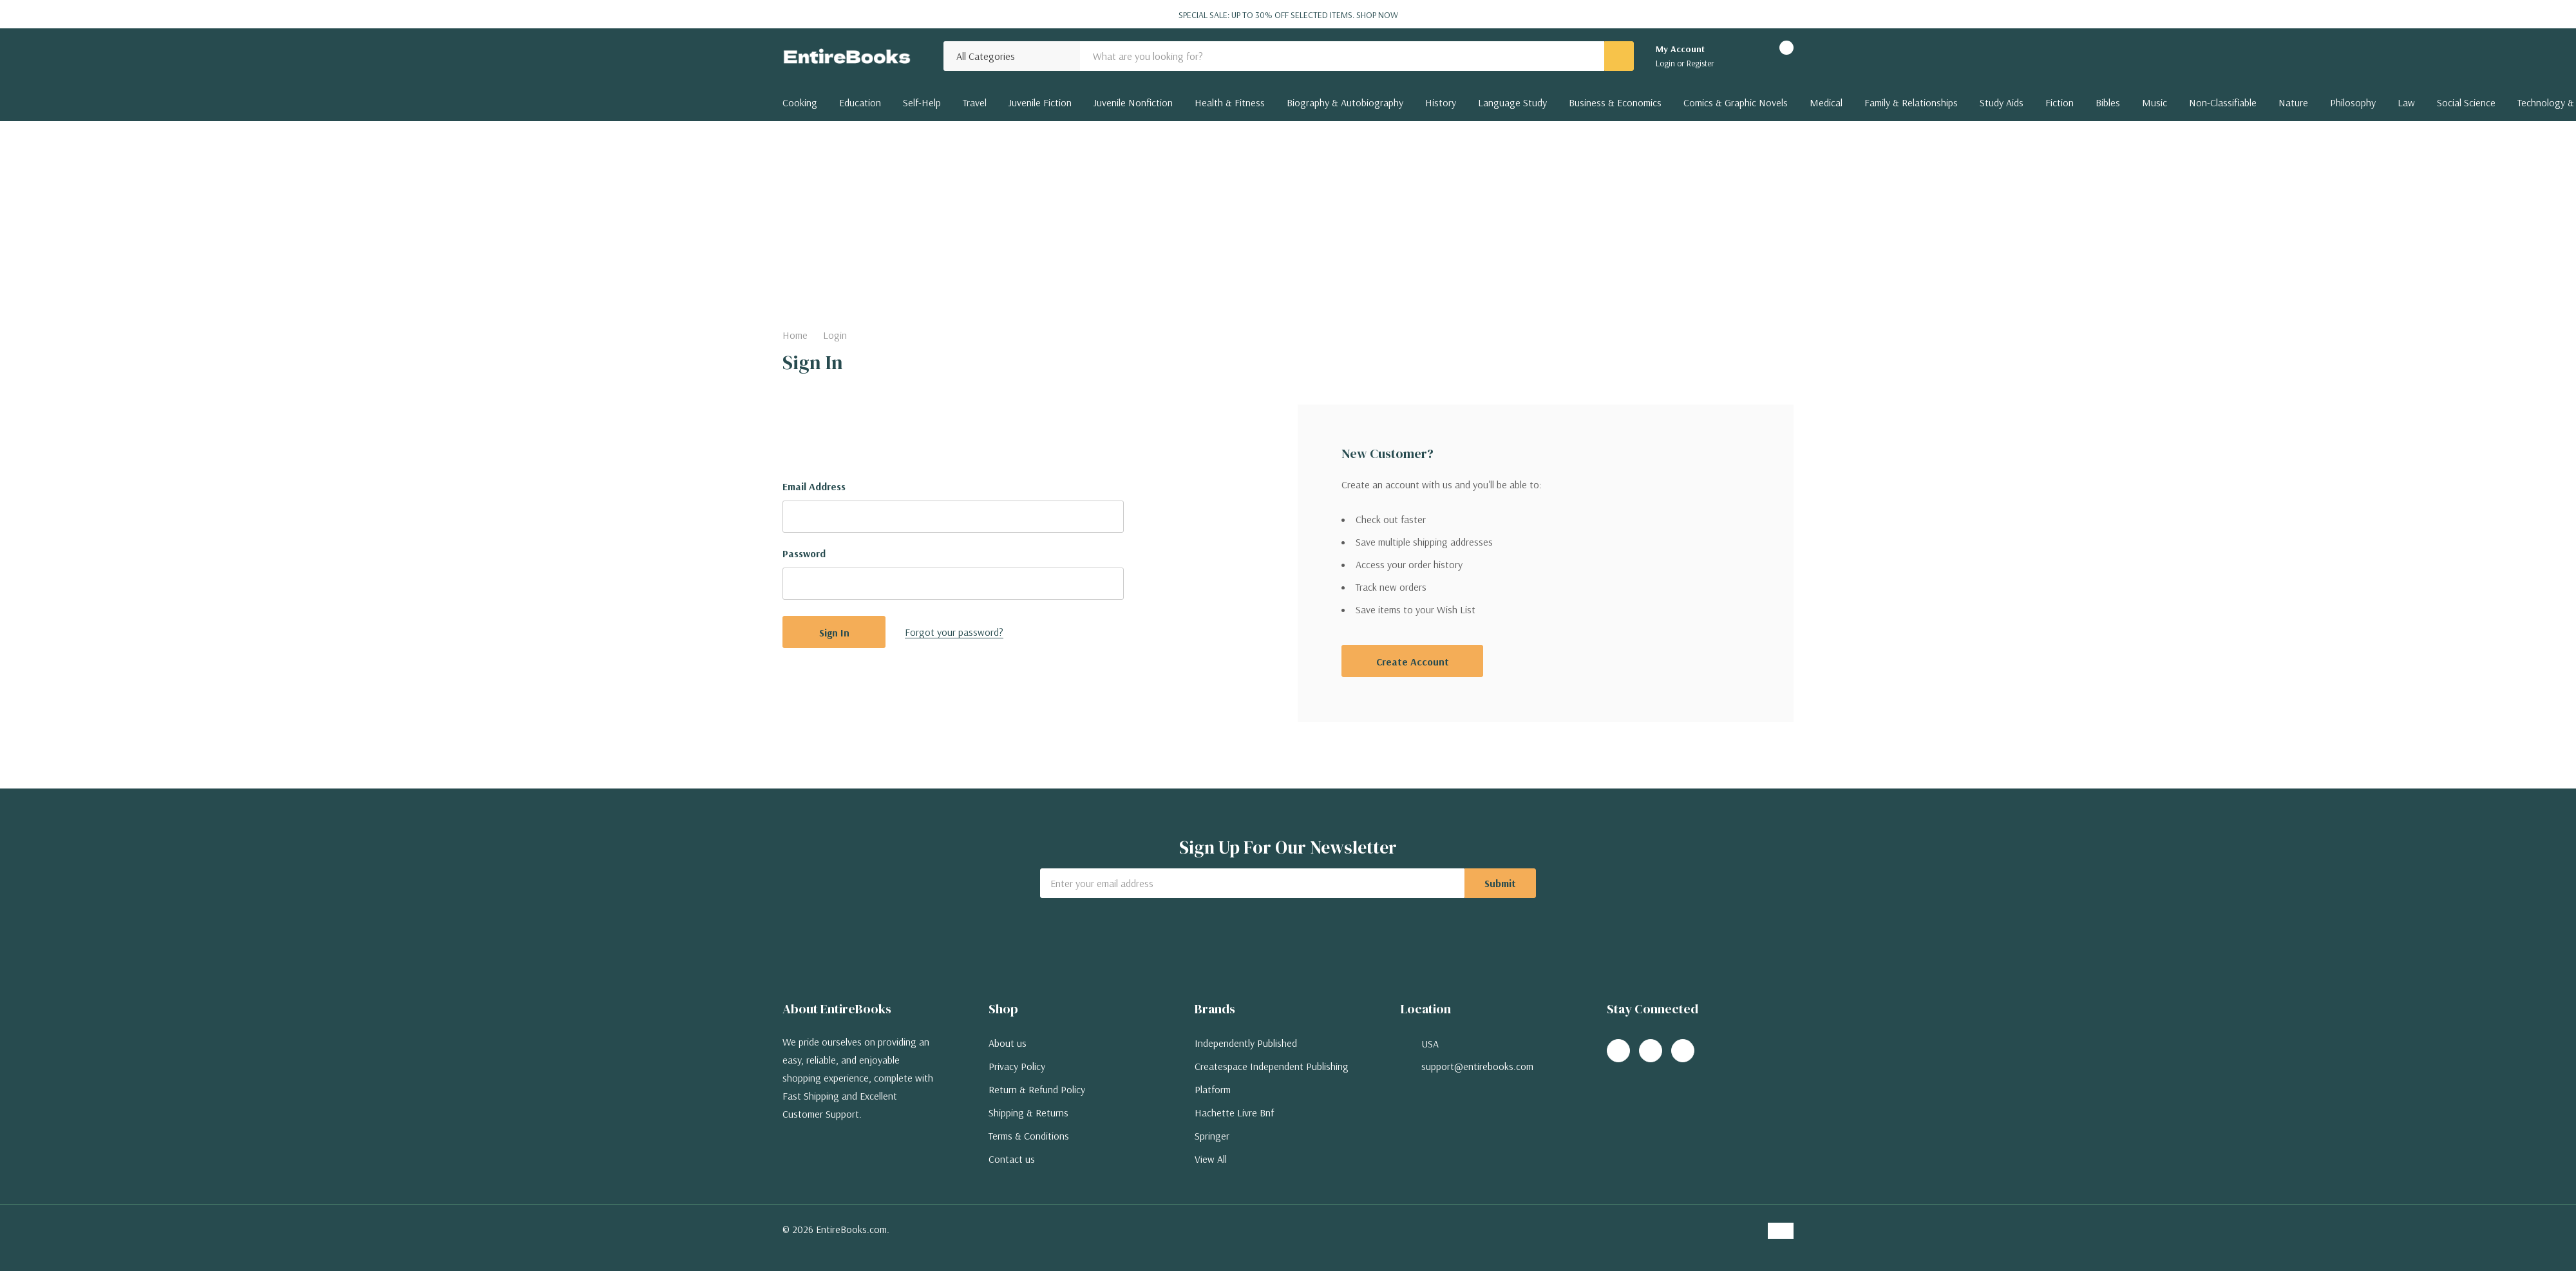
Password (804, 553)
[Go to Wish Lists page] (1740, 56)
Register (1700, 63)
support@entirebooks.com (1477, 1066)
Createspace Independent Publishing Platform (1272, 1078)
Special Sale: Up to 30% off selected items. (1288, 15)
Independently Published (1246, 1043)
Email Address (814, 486)
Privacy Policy (1017, 1066)
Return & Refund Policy (1037, 1089)
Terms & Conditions (1029, 1135)
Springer (1212, 1135)
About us (1008, 1043)
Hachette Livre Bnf (1234, 1112)
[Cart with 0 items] (1775, 56)
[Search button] (1619, 56)
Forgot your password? (954, 632)
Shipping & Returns (1028, 1112)
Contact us (1012, 1158)
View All (1211, 1158)
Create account (1412, 661)
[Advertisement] (1288, 218)
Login (1666, 63)
